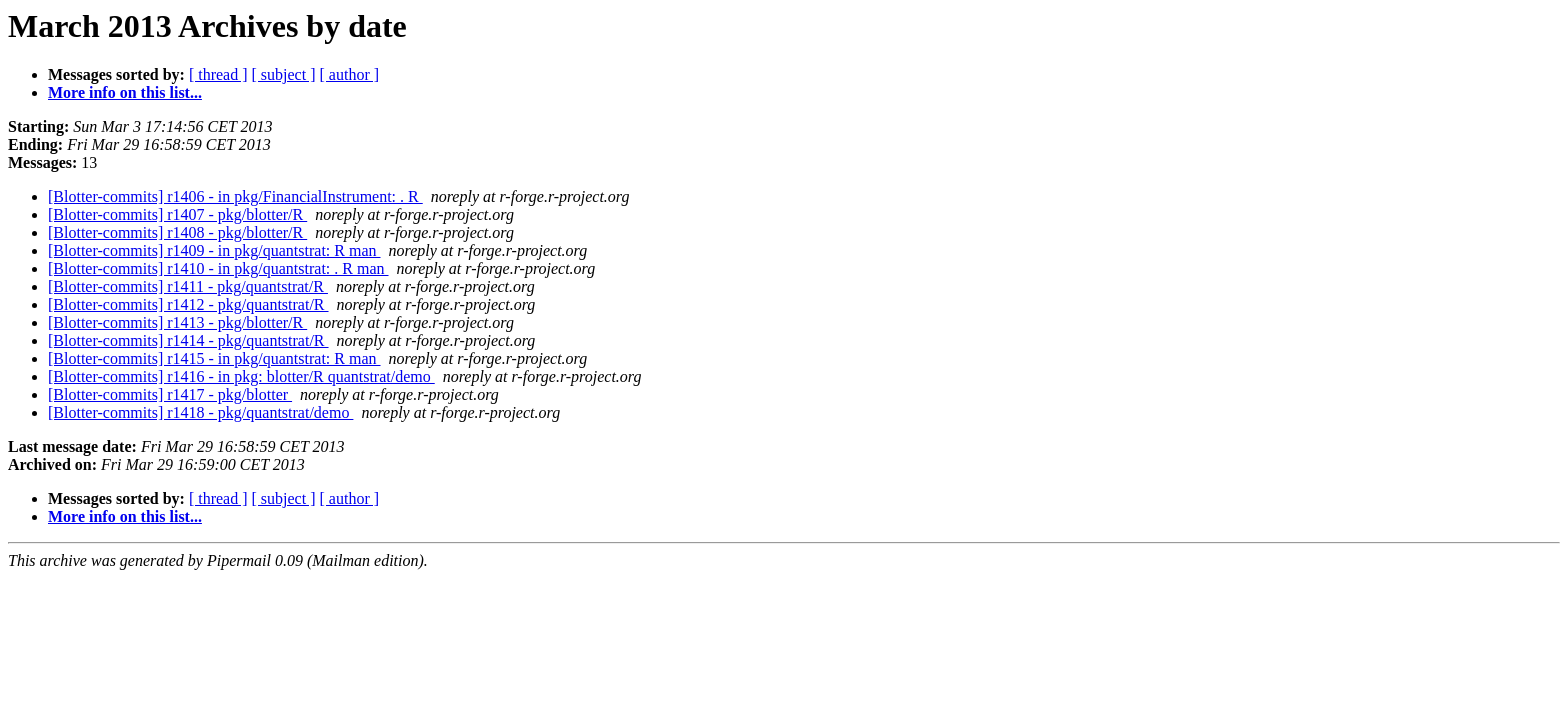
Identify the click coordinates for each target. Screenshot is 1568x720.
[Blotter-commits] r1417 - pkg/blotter (170, 394)
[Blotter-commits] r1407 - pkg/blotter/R (177, 214)
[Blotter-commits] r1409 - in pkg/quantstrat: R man (214, 250)
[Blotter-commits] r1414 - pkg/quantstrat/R (188, 340)
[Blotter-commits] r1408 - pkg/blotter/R (177, 232)
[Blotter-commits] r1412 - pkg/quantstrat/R (188, 304)
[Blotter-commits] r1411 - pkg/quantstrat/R (188, 286)
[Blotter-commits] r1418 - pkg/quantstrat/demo (200, 412)
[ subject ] (284, 74)
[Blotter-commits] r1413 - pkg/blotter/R (177, 322)
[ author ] (350, 74)
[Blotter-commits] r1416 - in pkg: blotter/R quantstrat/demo (241, 376)
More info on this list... (125, 92)
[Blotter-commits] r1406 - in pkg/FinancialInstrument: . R (235, 196)
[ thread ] (218, 74)
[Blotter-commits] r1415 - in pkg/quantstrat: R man (214, 358)
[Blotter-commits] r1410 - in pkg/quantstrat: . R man (218, 268)
